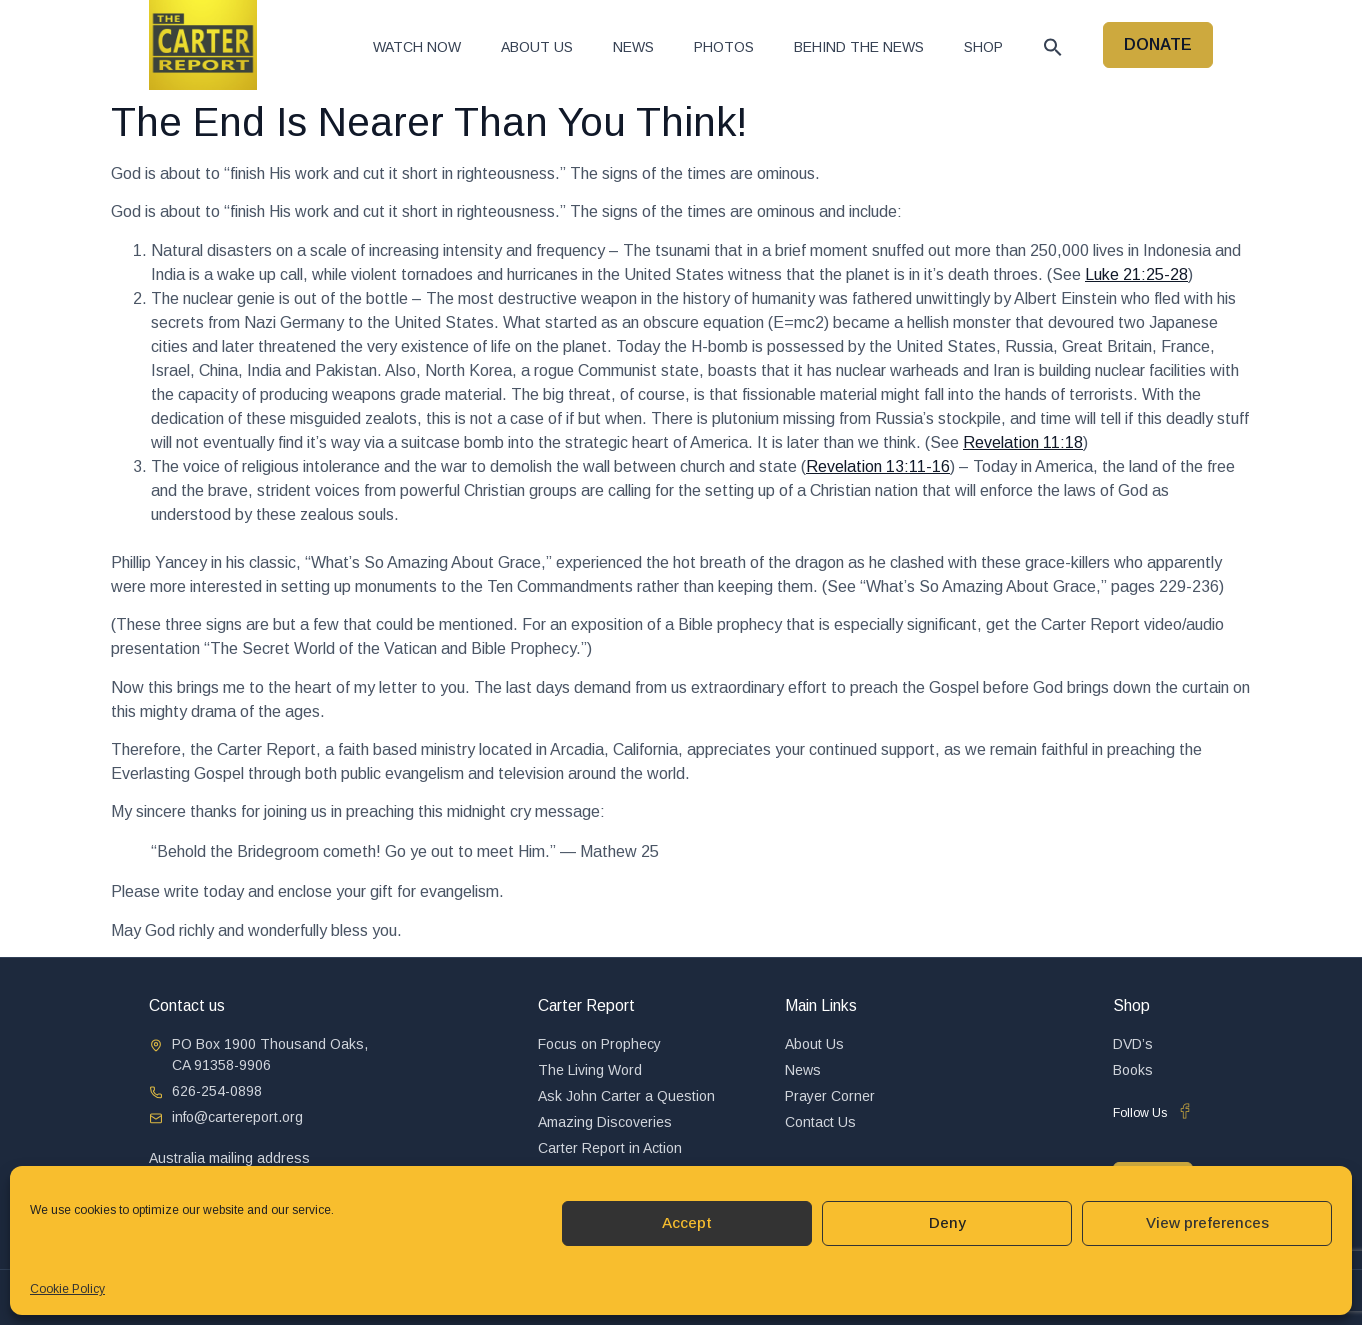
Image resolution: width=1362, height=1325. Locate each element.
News (633, 47)
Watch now (417, 47)
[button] (1053, 47)
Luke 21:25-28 (1136, 274)
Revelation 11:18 (1023, 442)
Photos (724, 47)
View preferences (1207, 1222)
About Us (537, 47)
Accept (687, 1222)
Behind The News (859, 47)
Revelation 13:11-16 (878, 466)
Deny (947, 1222)
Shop (983, 47)
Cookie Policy (67, 1289)
